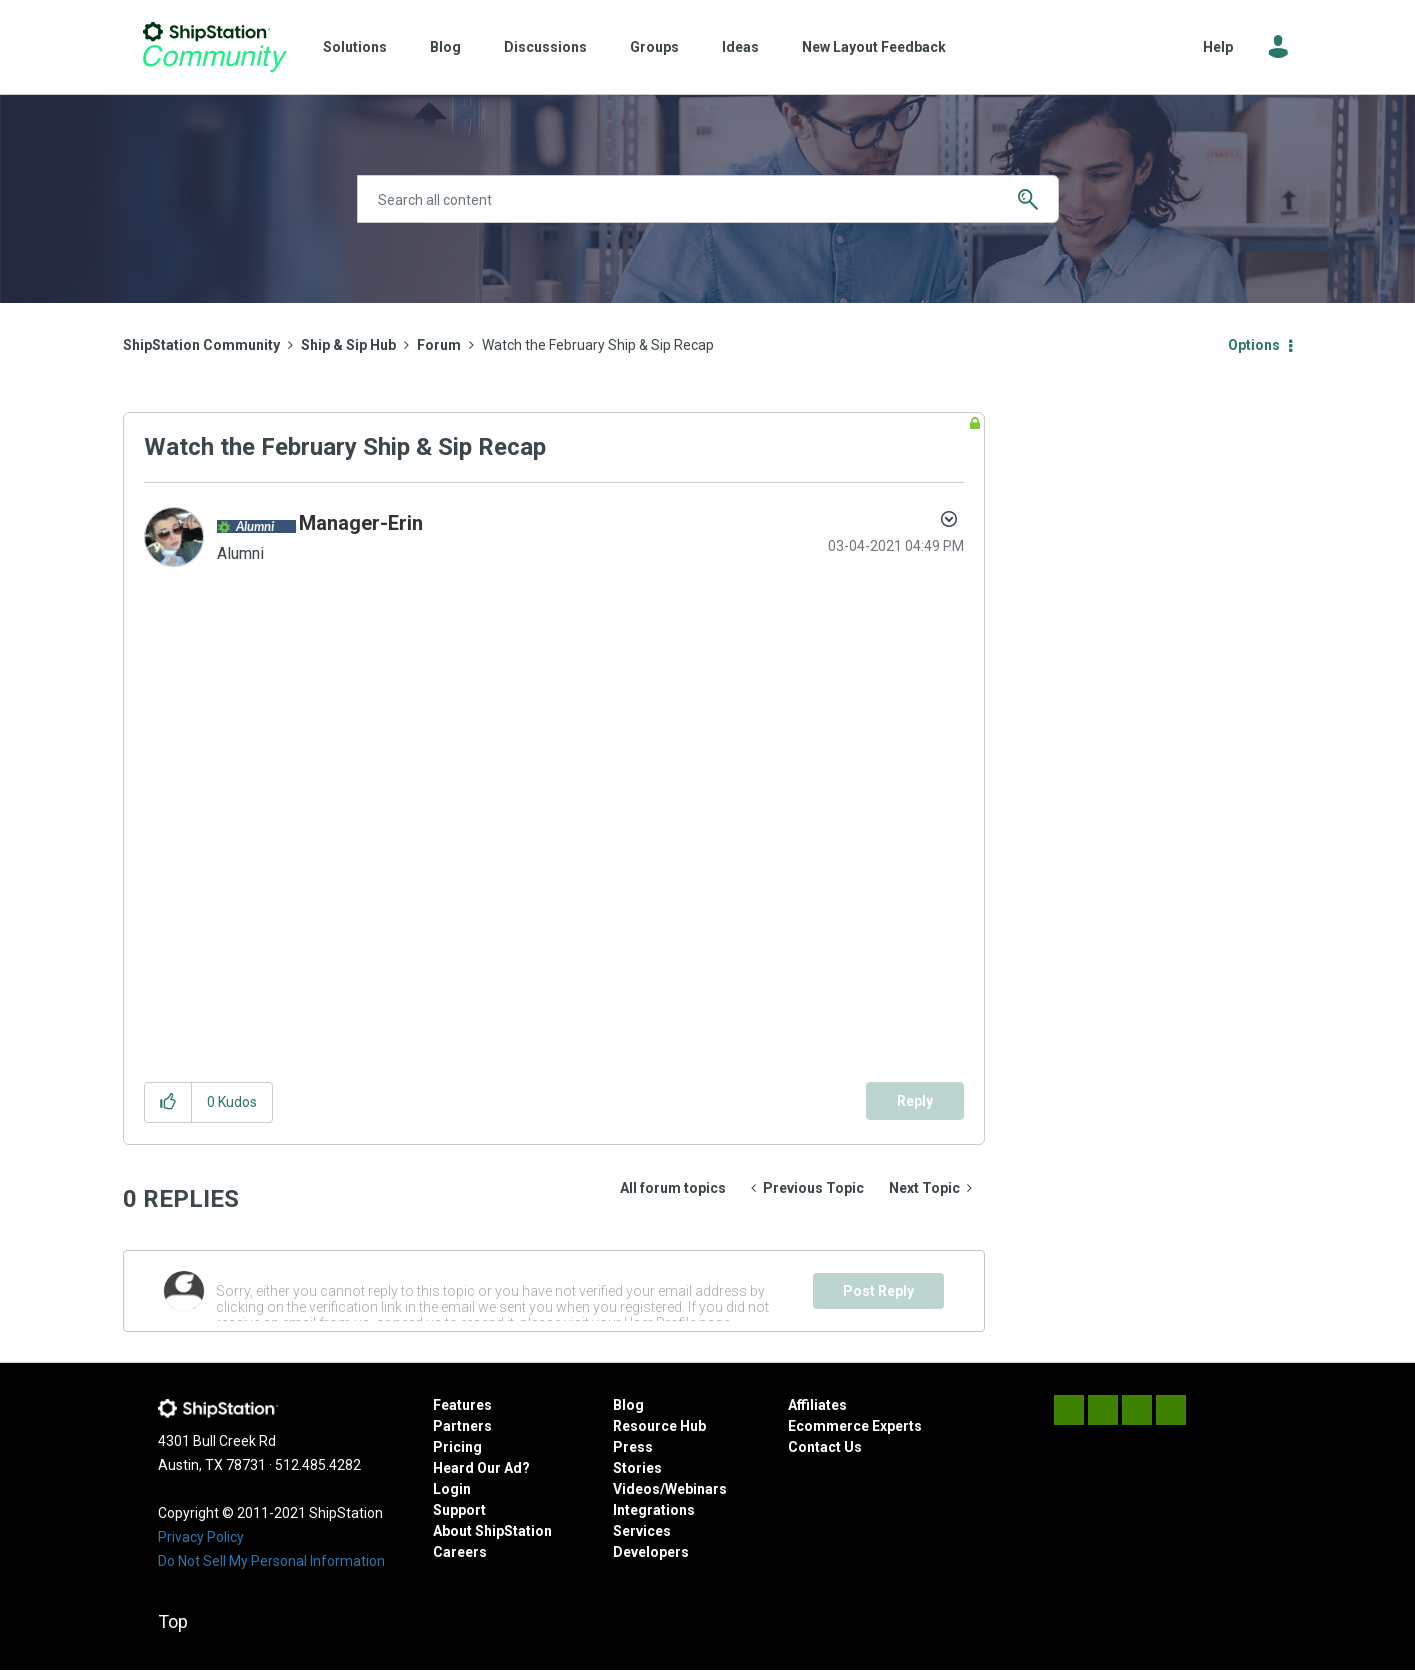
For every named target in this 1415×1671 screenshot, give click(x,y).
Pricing (457, 1447)
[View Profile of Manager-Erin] (361, 523)
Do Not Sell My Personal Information (271, 1561)
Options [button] (1254, 345)
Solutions (355, 47)
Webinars (696, 1489)
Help (1218, 47)
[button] (168, 1102)
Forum (439, 345)
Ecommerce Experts (855, 1426)
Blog (445, 47)
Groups (654, 47)
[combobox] (708, 199)
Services (642, 1531)
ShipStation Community (215, 47)
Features (462, 1405)
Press (633, 1447)
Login (452, 1489)
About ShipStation (492, 1531)
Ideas (740, 47)
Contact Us (825, 1447)
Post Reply (878, 1291)
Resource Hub (659, 1426)
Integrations (654, 1510)
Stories (637, 1468)
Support (459, 1510)
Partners (462, 1426)
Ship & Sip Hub (348, 345)
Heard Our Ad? (481, 1468)
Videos (636, 1489)
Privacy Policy (201, 1537)
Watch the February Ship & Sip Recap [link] (598, 345)
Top (173, 1621)
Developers (651, 1552)
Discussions (545, 47)
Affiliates (817, 1405)
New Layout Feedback (874, 47)
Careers (460, 1552)
